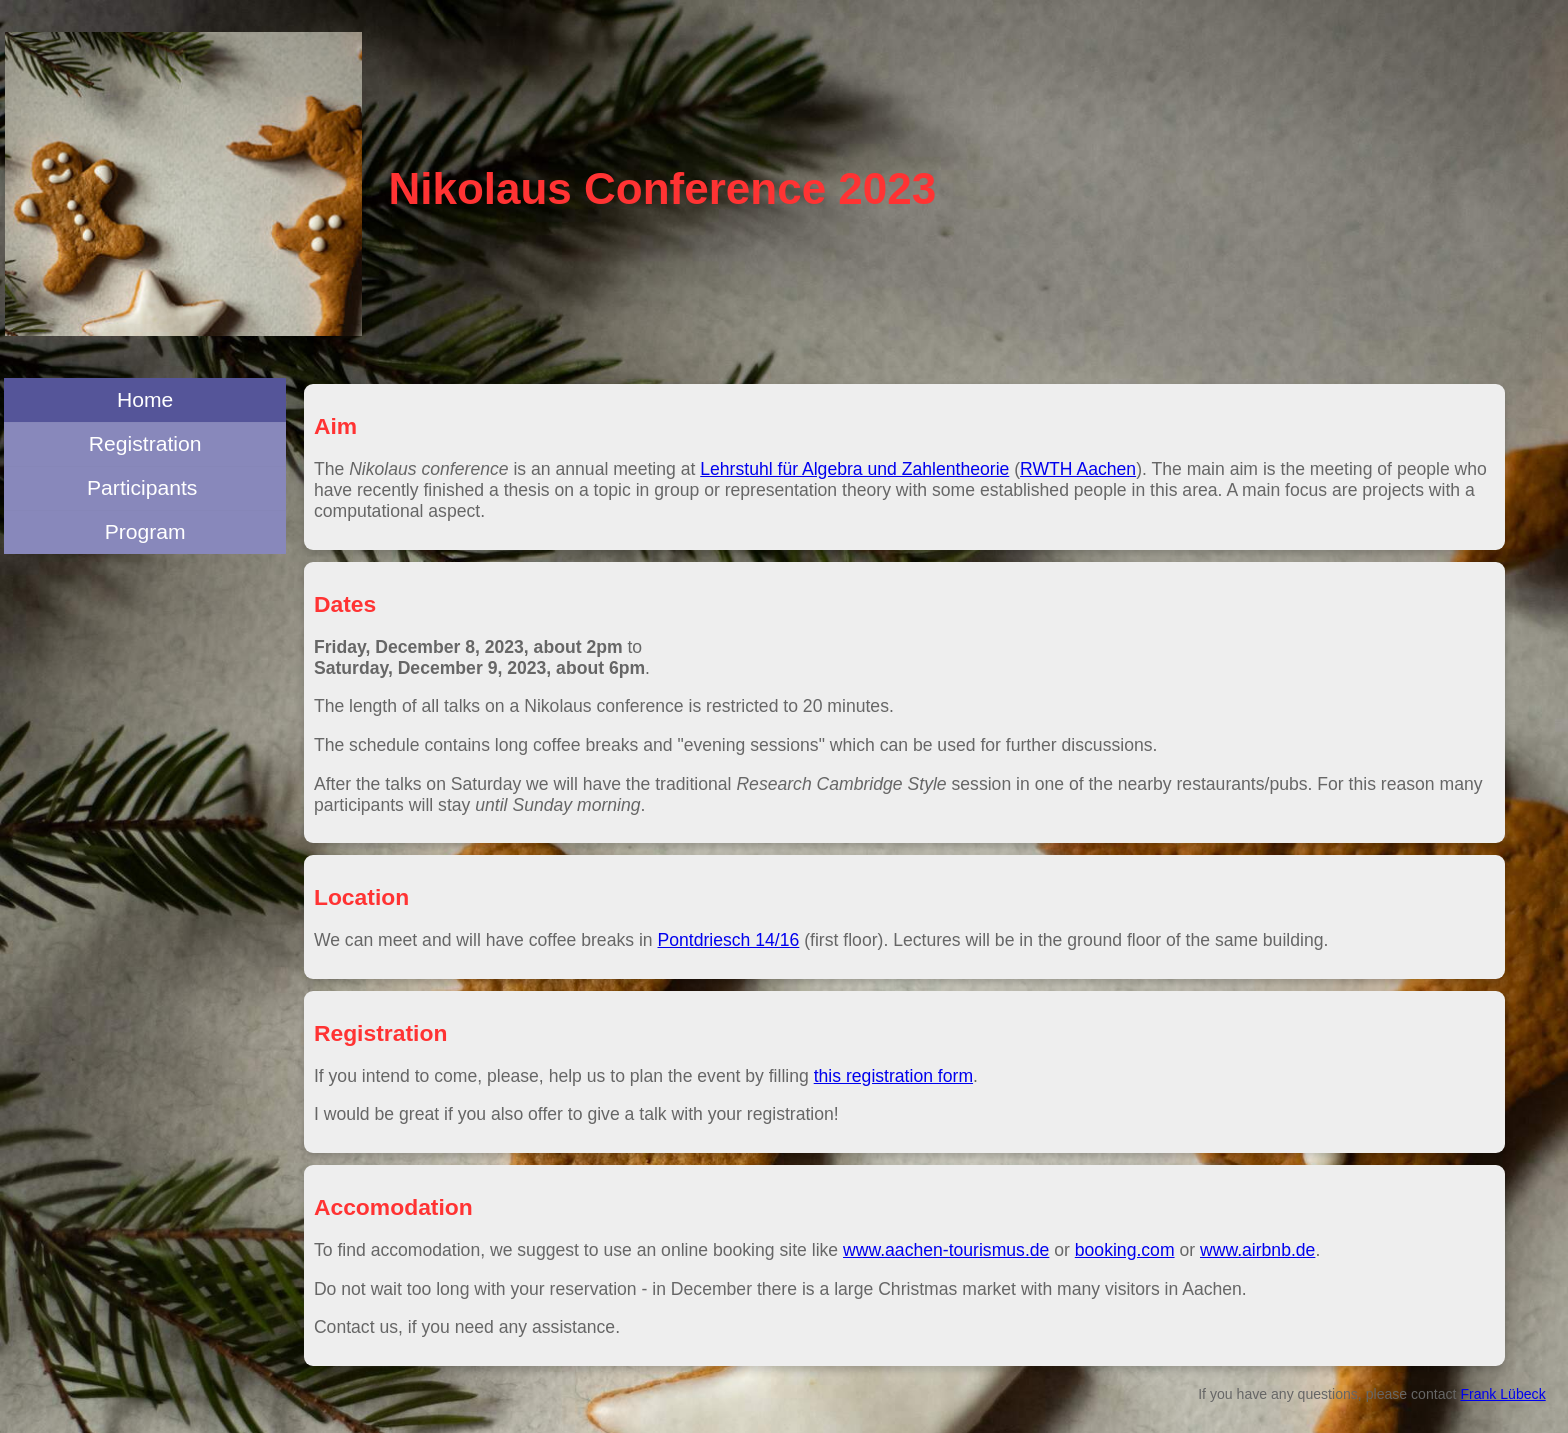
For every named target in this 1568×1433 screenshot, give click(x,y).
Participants (145, 487)
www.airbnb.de (1257, 1250)
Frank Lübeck (1502, 1394)
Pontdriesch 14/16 (729, 940)
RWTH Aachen (1078, 469)
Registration (145, 443)
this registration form (893, 1076)
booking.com (1125, 1250)
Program (145, 531)
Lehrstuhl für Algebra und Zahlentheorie (854, 469)
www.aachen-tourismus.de (946, 1250)
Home (145, 399)
